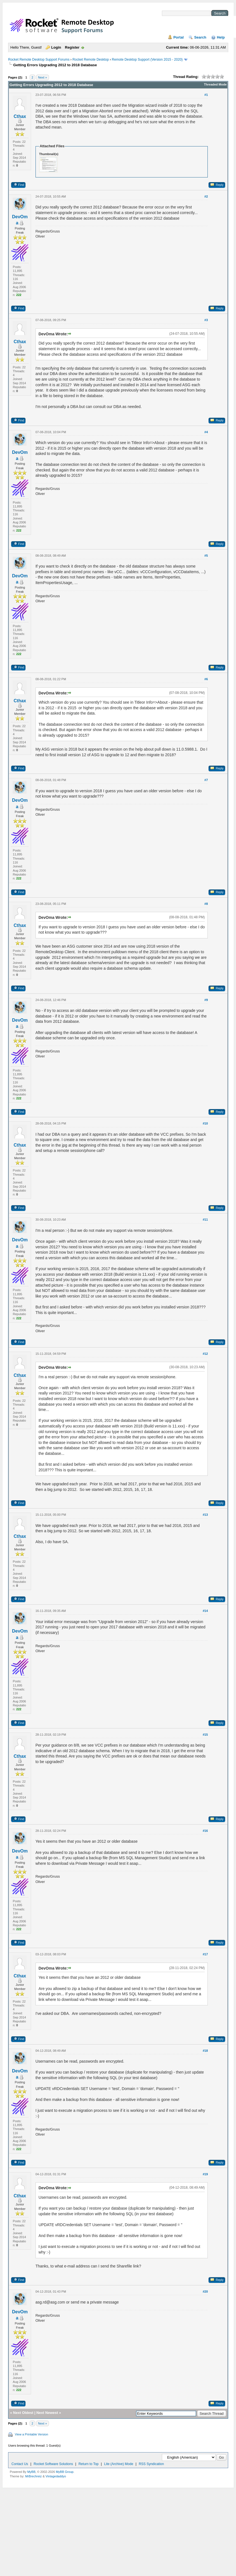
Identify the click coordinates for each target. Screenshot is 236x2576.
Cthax (20, 116)
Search (200, 37)
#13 (205, 1514)
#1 (206, 94)
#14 (205, 1610)
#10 (205, 1123)
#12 (205, 1353)
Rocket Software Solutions (53, 2464)
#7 (206, 780)
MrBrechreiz (33, 2476)
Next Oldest (23, 2413)
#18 (205, 2050)
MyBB (31, 2471)
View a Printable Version (31, 2434)
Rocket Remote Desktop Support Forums (38, 59)
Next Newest (47, 2413)
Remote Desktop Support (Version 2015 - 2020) (147, 59)
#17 (205, 1954)
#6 (206, 679)
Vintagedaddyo (56, 2476)
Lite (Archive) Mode (118, 2464)
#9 (206, 1000)
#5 (206, 555)
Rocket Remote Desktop (90, 59)
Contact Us (19, 2464)
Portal (178, 37)
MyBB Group (65, 2471)
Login (56, 47)
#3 (206, 320)
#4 (206, 432)
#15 (205, 1734)
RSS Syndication (151, 2464)
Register (72, 47)
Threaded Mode (215, 84)
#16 (205, 1830)
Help (221, 37)
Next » (42, 77)
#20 (205, 2291)
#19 (205, 2174)
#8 (206, 903)
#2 (206, 196)
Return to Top (89, 2464)
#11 (205, 1219)
